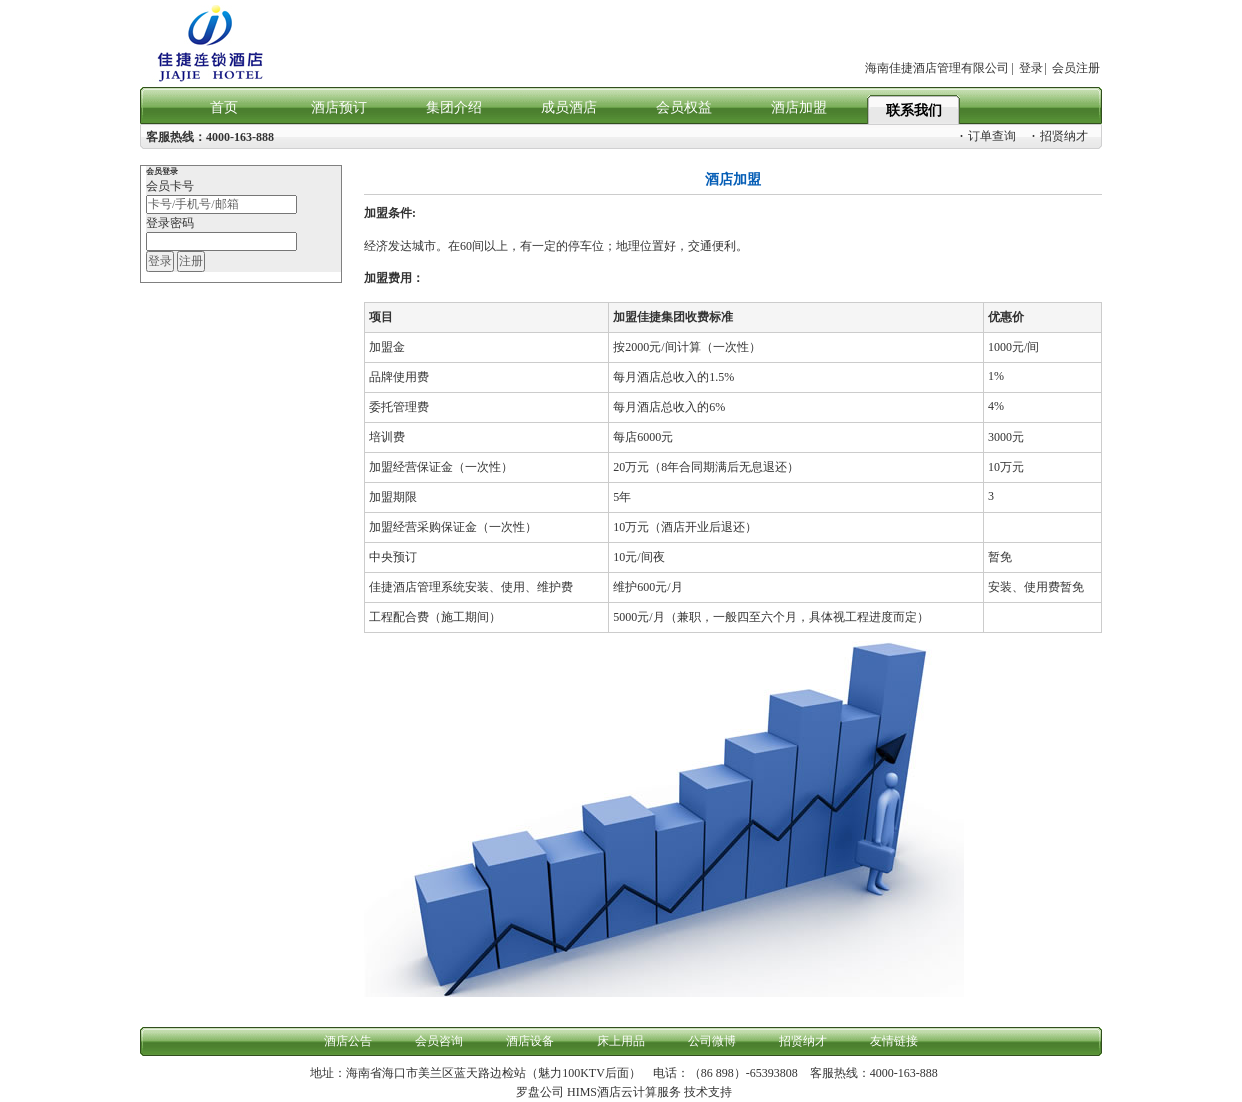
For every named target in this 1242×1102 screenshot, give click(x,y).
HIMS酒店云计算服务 (624, 1092)
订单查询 (988, 136)
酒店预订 (339, 107)
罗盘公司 (540, 1092)
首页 (224, 107)
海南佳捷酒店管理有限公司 (937, 68)
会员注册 (1076, 68)
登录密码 (170, 223)
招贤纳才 (1060, 136)
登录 (1031, 68)
